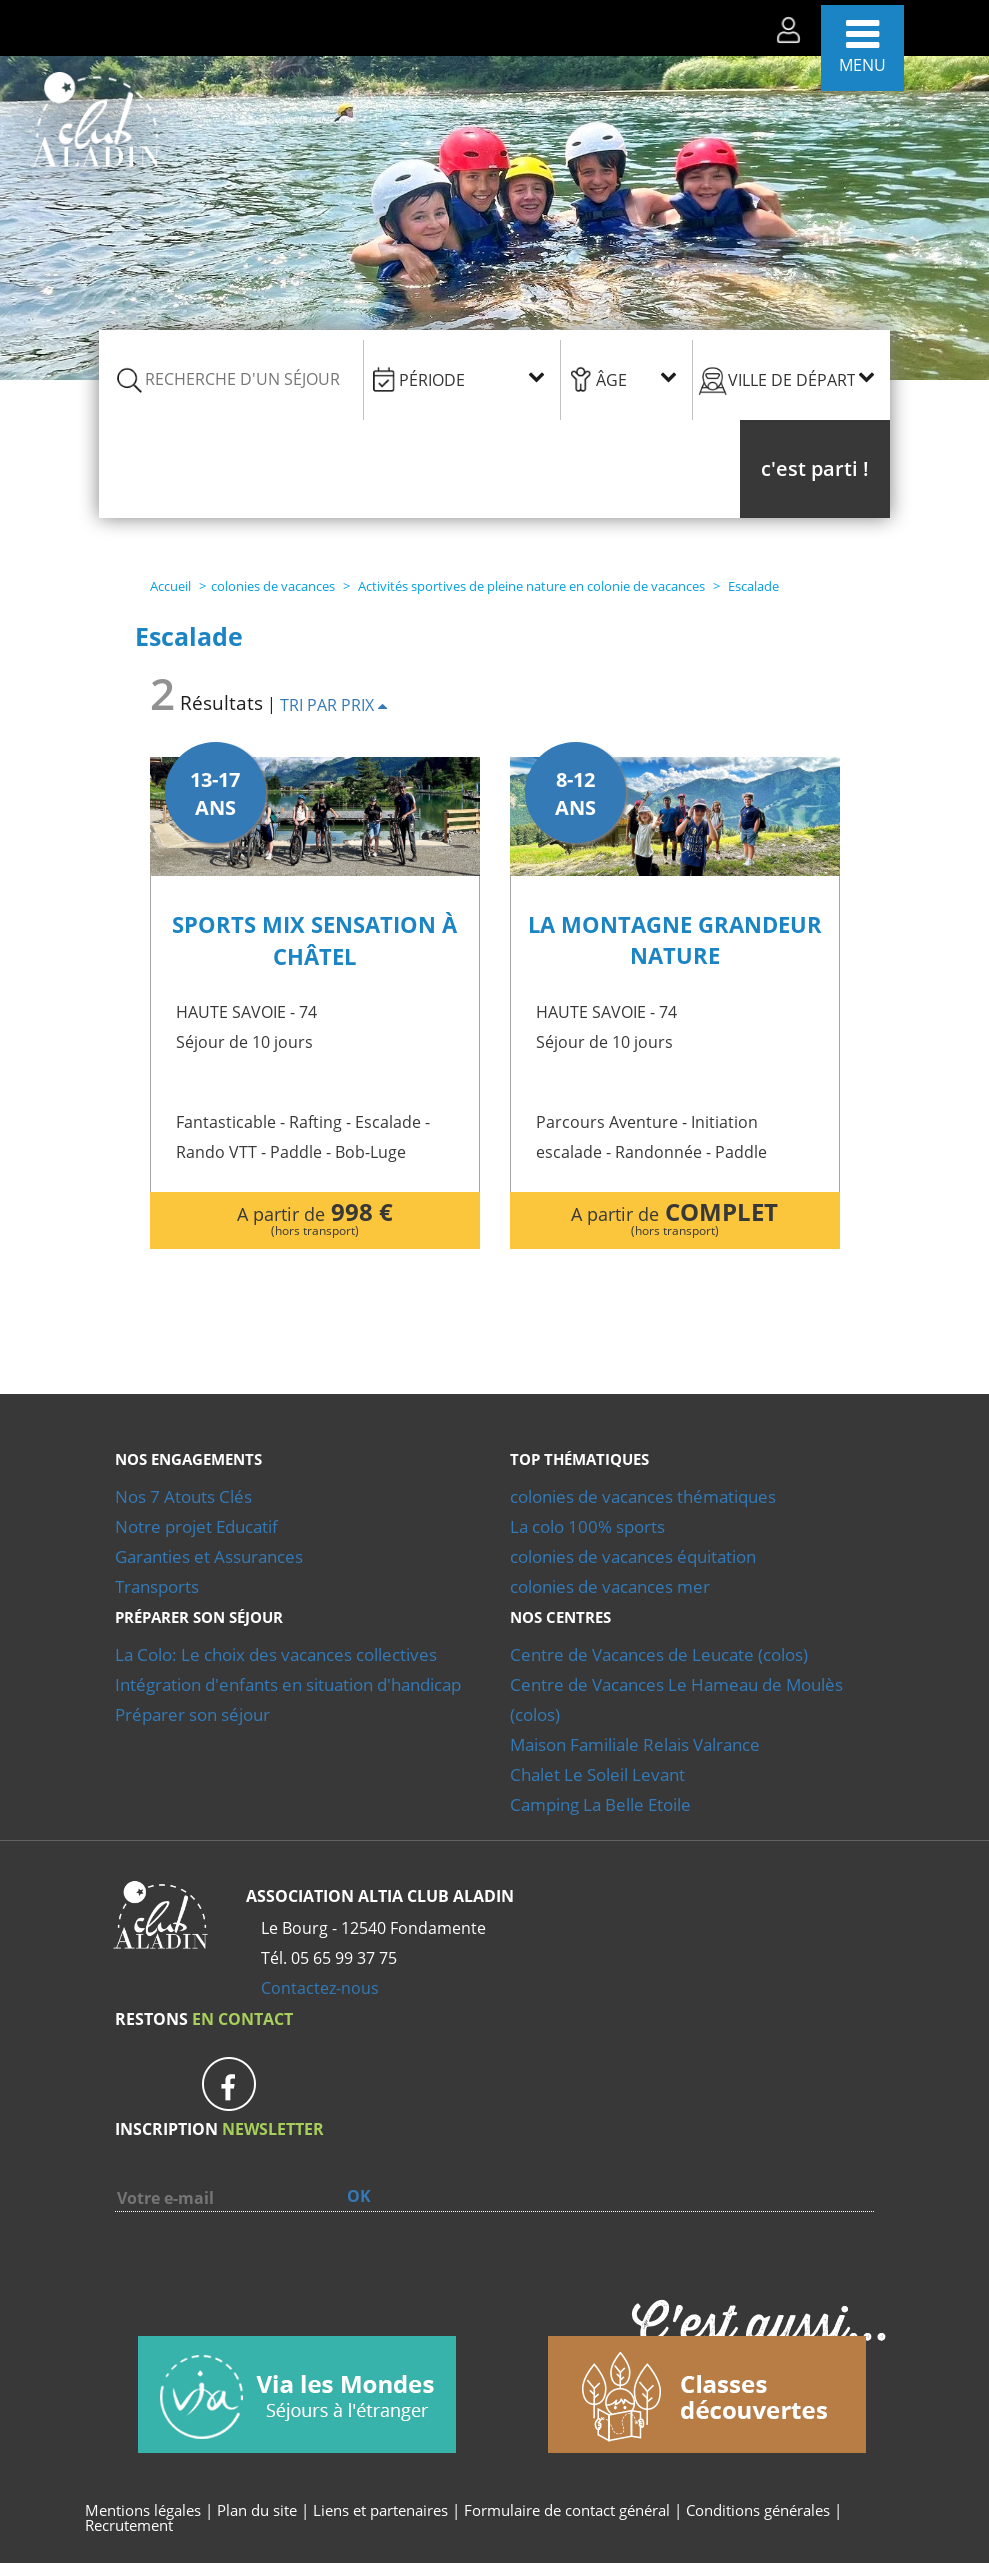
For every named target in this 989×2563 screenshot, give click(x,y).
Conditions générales (758, 2510)
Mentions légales (143, 2510)
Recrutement (129, 2525)
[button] (815, 469)
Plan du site (257, 2510)
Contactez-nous (320, 1988)
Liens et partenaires (382, 2510)
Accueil (170, 586)
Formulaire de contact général (567, 2510)
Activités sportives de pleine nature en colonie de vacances (531, 586)
